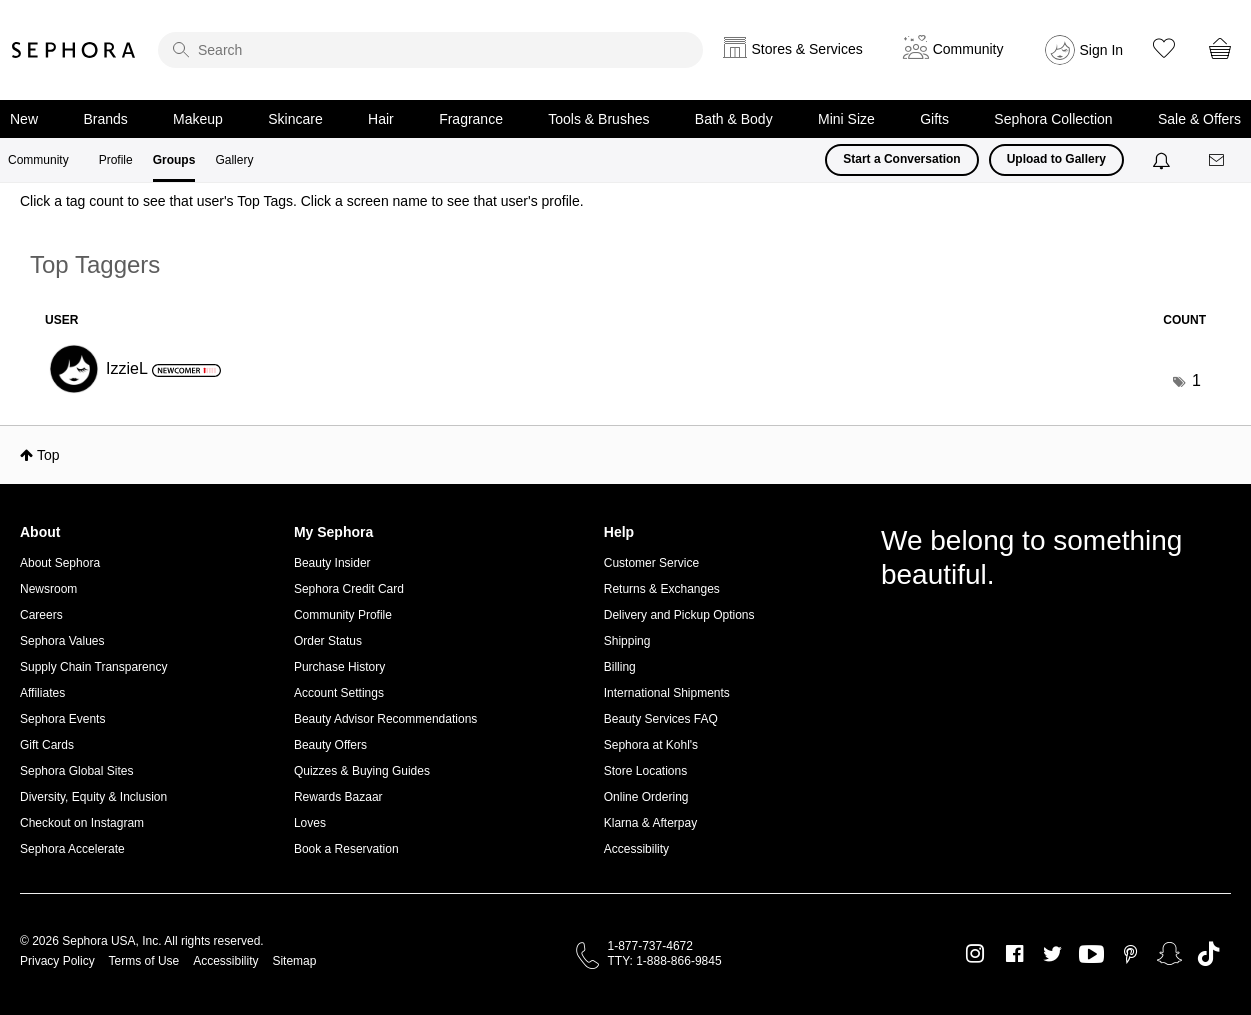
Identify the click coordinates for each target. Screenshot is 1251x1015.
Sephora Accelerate (72, 849)
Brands (105, 119)
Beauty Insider (332, 563)
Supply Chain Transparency (93, 667)
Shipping (627, 641)
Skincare (295, 119)
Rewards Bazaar (338, 797)
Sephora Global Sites (76, 771)
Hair (381, 119)
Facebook (1014, 954)
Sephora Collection (1053, 119)
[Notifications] (1163, 160)
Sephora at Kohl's (651, 745)
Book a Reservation (346, 849)
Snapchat (1169, 954)
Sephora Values (62, 641)
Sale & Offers (1199, 119)
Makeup (198, 119)
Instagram (975, 954)
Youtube (1091, 955)
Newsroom (48, 589)
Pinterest (1130, 954)
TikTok (1208, 954)
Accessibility (636, 849)
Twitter (1052, 954)
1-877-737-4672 (650, 946)
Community (38, 160)
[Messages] (1218, 160)
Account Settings (339, 693)
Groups (174, 160)
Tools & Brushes (598, 119)
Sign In (1102, 50)
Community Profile (343, 615)
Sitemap (294, 961)
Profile (116, 160)
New (24, 119)
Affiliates (42, 693)
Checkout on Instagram (82, 823)
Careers (41, 615)
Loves (310, 823)
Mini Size (846, 119)
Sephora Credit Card (349, 589)
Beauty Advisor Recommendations (385, 719)
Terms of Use (144, 961)
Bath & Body (734, 119)
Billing (620, 667)
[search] (430, 50)
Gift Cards (47, 745)
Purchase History (339, 667)
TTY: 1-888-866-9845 (665, 961)
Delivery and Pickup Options (679, 615)
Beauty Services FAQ (661, 719)
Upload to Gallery (1056, 159)
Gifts (934, 119)
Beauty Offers (330, 745)
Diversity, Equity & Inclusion (93, 797)
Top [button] (48, 455)
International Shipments (667, 693)
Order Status (328, 641)
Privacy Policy (57, 961)
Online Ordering (646, 797)
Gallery (234, 160)
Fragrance (471, 119)
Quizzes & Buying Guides (362, 771)
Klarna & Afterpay (650, 823)
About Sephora (60, 563)
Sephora (74, 50)
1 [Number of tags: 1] (1196, 380)
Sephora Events (62, 719)
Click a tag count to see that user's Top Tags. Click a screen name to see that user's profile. (302, 201)
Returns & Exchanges (662, 589)
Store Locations (645, 771)
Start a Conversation (901, 159)
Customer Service (651, 563)
